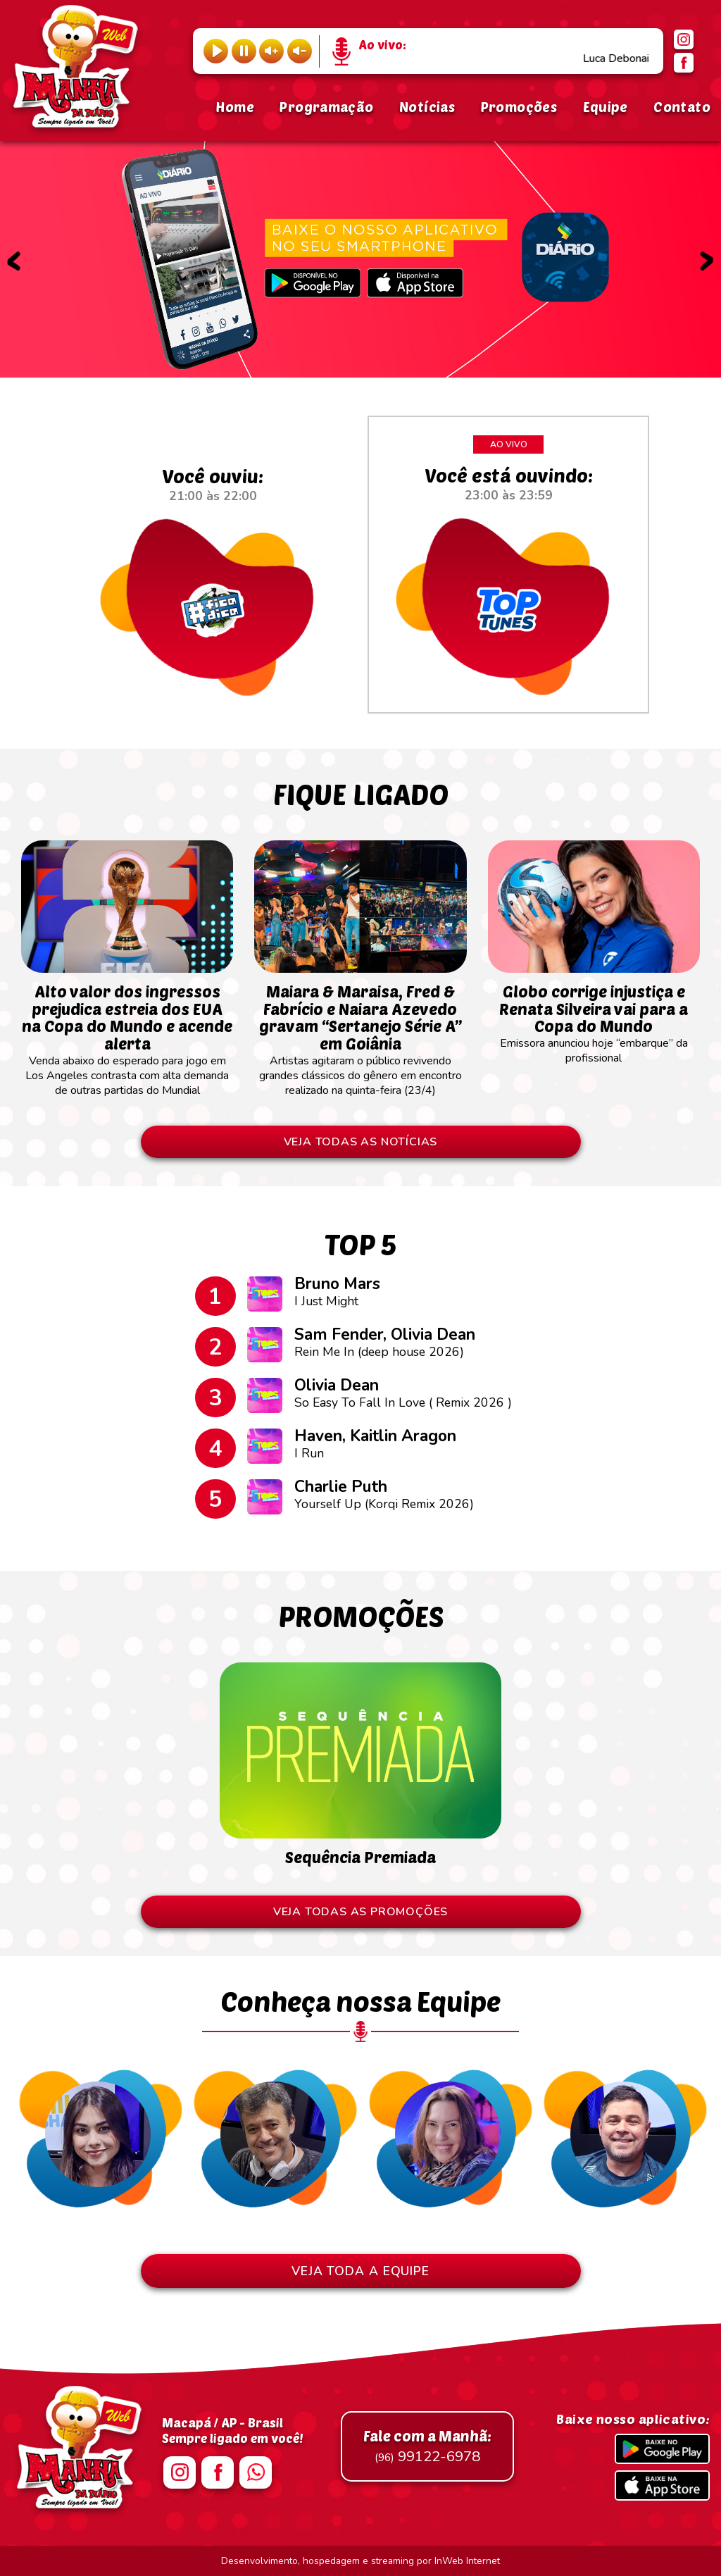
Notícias (427, 107)
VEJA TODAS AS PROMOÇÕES (360, 1911)
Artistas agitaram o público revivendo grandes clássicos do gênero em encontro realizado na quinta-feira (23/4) (360, 1033)
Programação (326, 107)
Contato (681, 107)
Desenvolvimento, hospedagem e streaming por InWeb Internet (360, 2561)
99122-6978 (427, 2446)
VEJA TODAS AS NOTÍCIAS (361, 1142)
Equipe (605, 107)
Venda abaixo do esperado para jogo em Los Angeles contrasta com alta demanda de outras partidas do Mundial (127, 1033)
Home (234, 107)
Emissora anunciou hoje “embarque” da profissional (594, 1017)
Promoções (519, 107)
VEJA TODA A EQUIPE (360, 2271)
